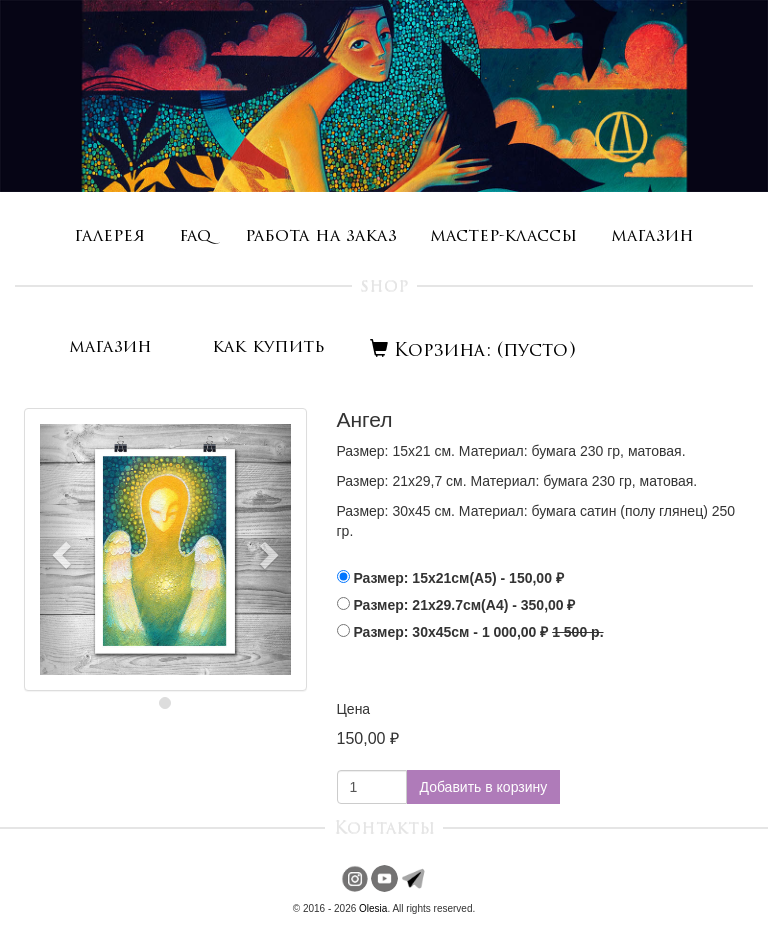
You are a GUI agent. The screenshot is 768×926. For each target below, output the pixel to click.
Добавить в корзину (484, 787)
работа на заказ (321, 236)
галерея (109, 236)
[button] (59, 549)
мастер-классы (503, 236)
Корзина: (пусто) (473, 351)
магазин (652, 236)
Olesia (373, 908)
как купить (268, 347)
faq (195, 236)
